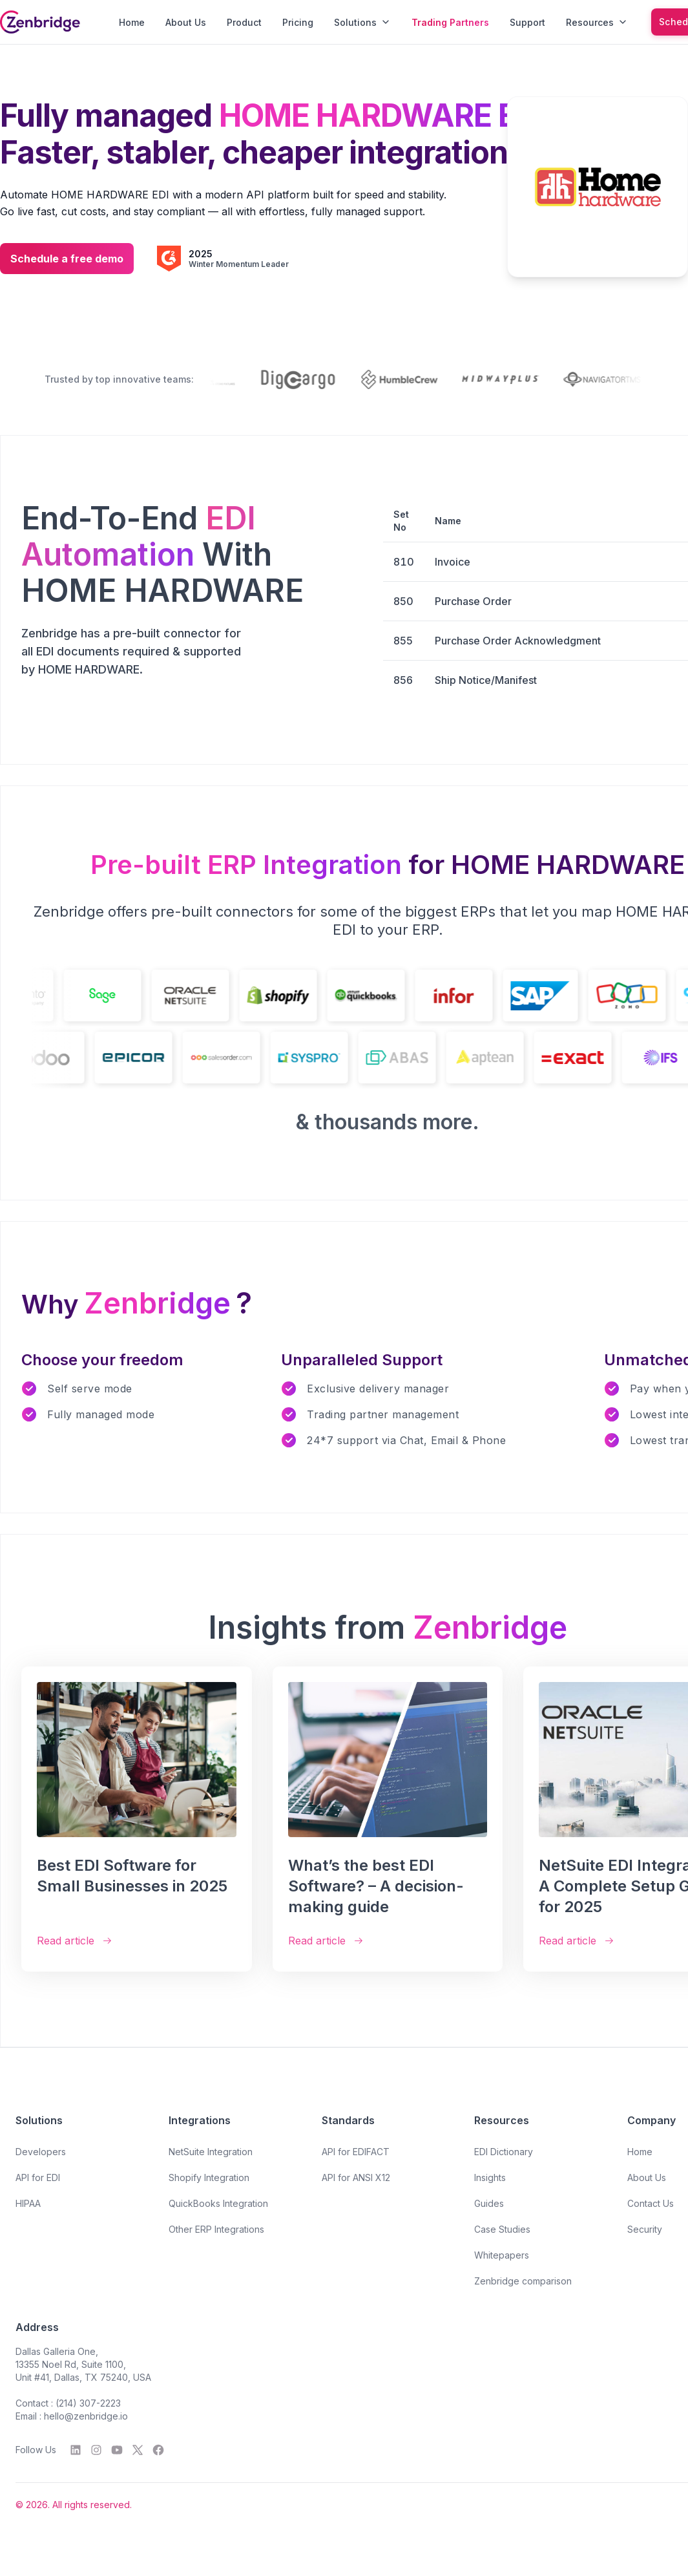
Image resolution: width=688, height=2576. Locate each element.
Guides (489, 2203)
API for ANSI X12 (356, 2177)
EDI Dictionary (503, 2151)
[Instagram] (96, 2449)
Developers (41, 2151)
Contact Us (650, 2203)
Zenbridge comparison (523, 2280)
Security (644, 2229)
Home (132, 22)
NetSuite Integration (211, 2151)
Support (527, 22)
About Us (185, 22)
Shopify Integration (209, 2177)
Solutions (362, 22)
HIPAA (28, 2203)
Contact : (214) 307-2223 (68, 2403)
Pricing (297, 22)
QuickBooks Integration (218, 2203)
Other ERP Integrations (216, 2229)
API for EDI (38, 2177)
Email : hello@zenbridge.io (72, 2416)
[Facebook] (158, 2449)
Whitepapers (501, 2255)
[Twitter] (137, 2449)
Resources (597, 22)
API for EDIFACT (356, 2151)
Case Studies (502, 2229)
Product (244, 22)
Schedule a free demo (66, 258)
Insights (490, 2177)
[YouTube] (116, 2449)
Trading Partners (450, 22)
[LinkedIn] (75, 2449)
